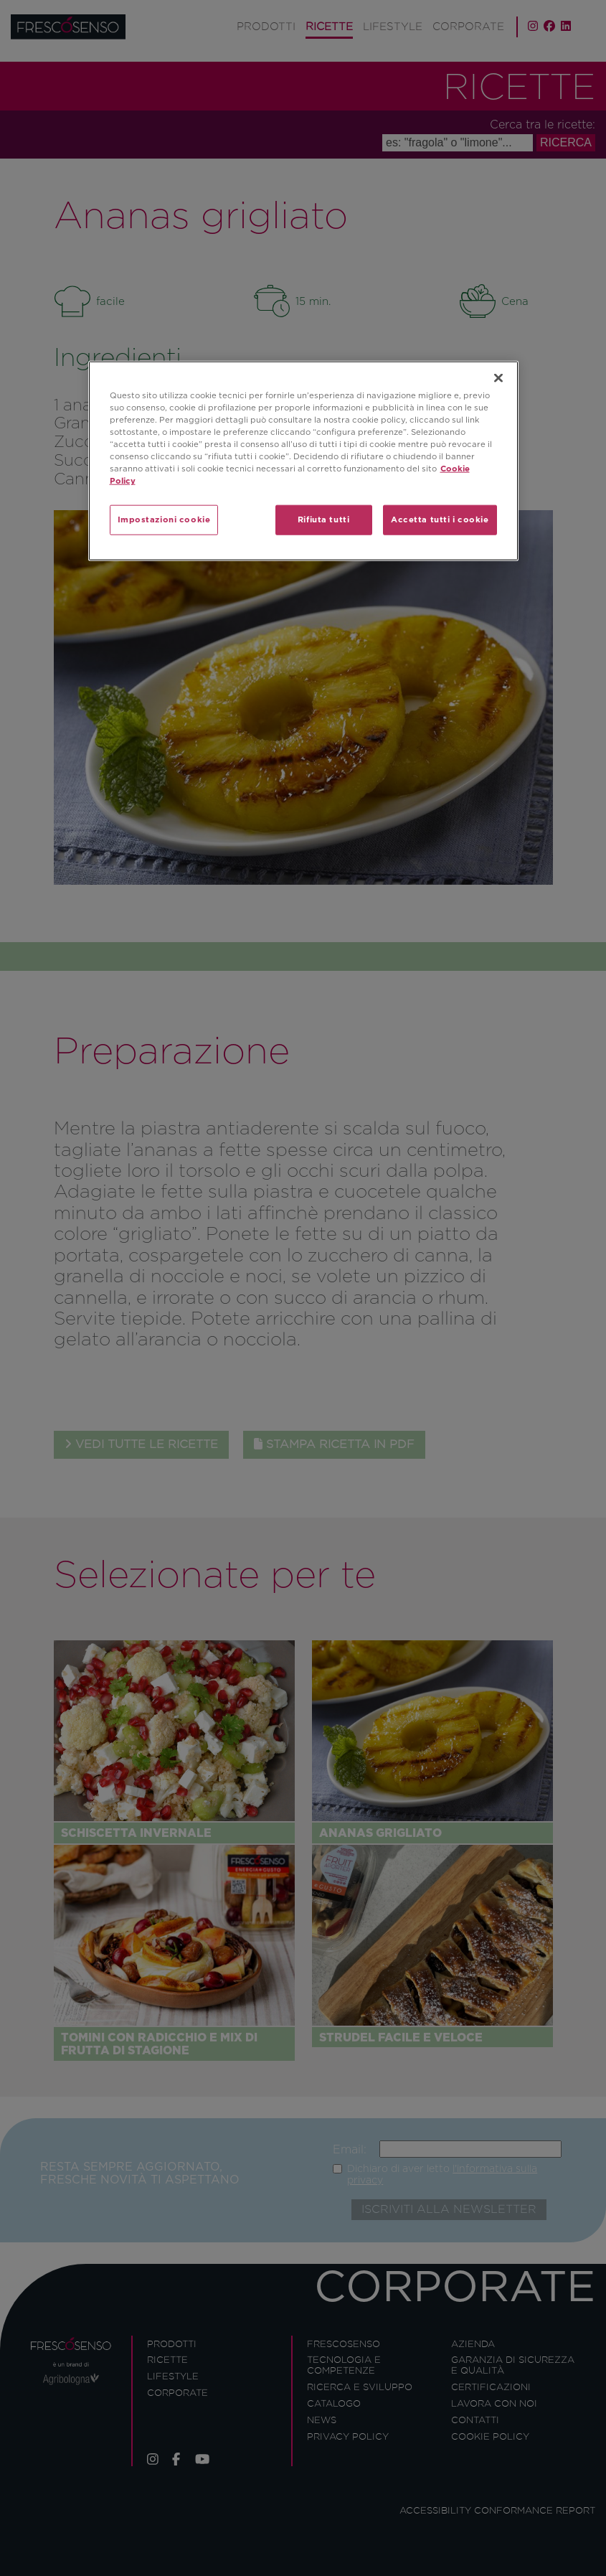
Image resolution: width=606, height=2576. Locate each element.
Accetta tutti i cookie (440, 519)
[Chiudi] (498, 377)
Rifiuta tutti (323, 519)
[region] (303, 460)
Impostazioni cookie (164, 519)
